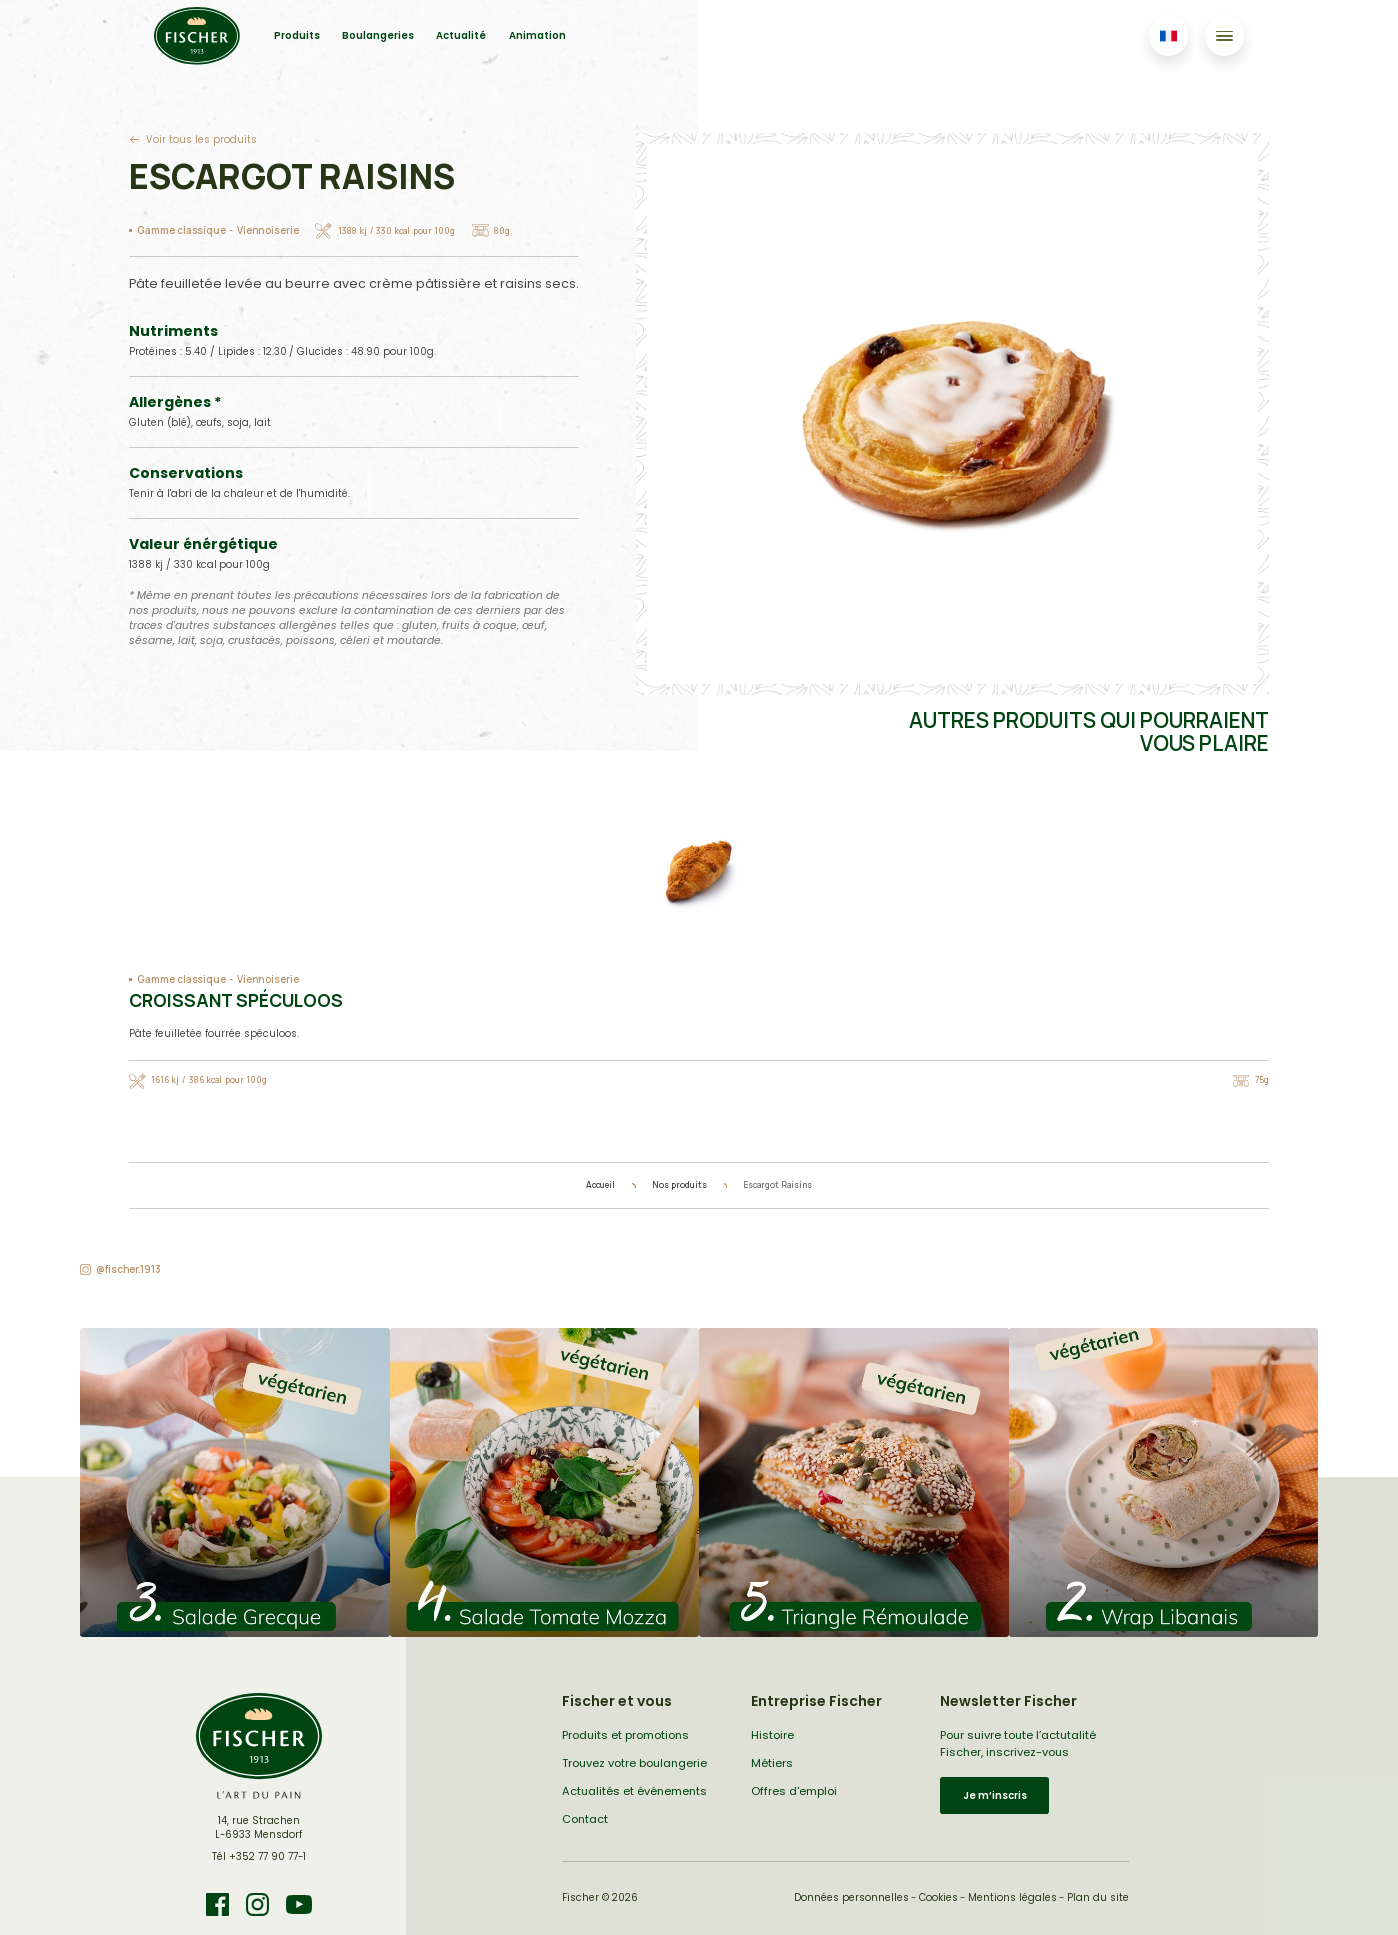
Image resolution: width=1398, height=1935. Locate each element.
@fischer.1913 (128, 1269)
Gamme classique (181, 230)
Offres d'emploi (794, 1791)
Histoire (772, 1735)
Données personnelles (851, 1897)
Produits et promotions (625, 1735)
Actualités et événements (634, 1791)
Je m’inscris (995, 1795)
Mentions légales (1012, 1897)
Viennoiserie (268, 230)
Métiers (772, 1763)
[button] (235, 1483)
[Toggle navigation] (1224, 35)
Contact (585, 1819)
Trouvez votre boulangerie (634, 1763)
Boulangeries (378, 35)
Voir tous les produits (201, 139)
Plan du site (1098, 1897)
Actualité (461, 35)
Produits (297, 35)
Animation (537, 35)
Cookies (938, 1897)
